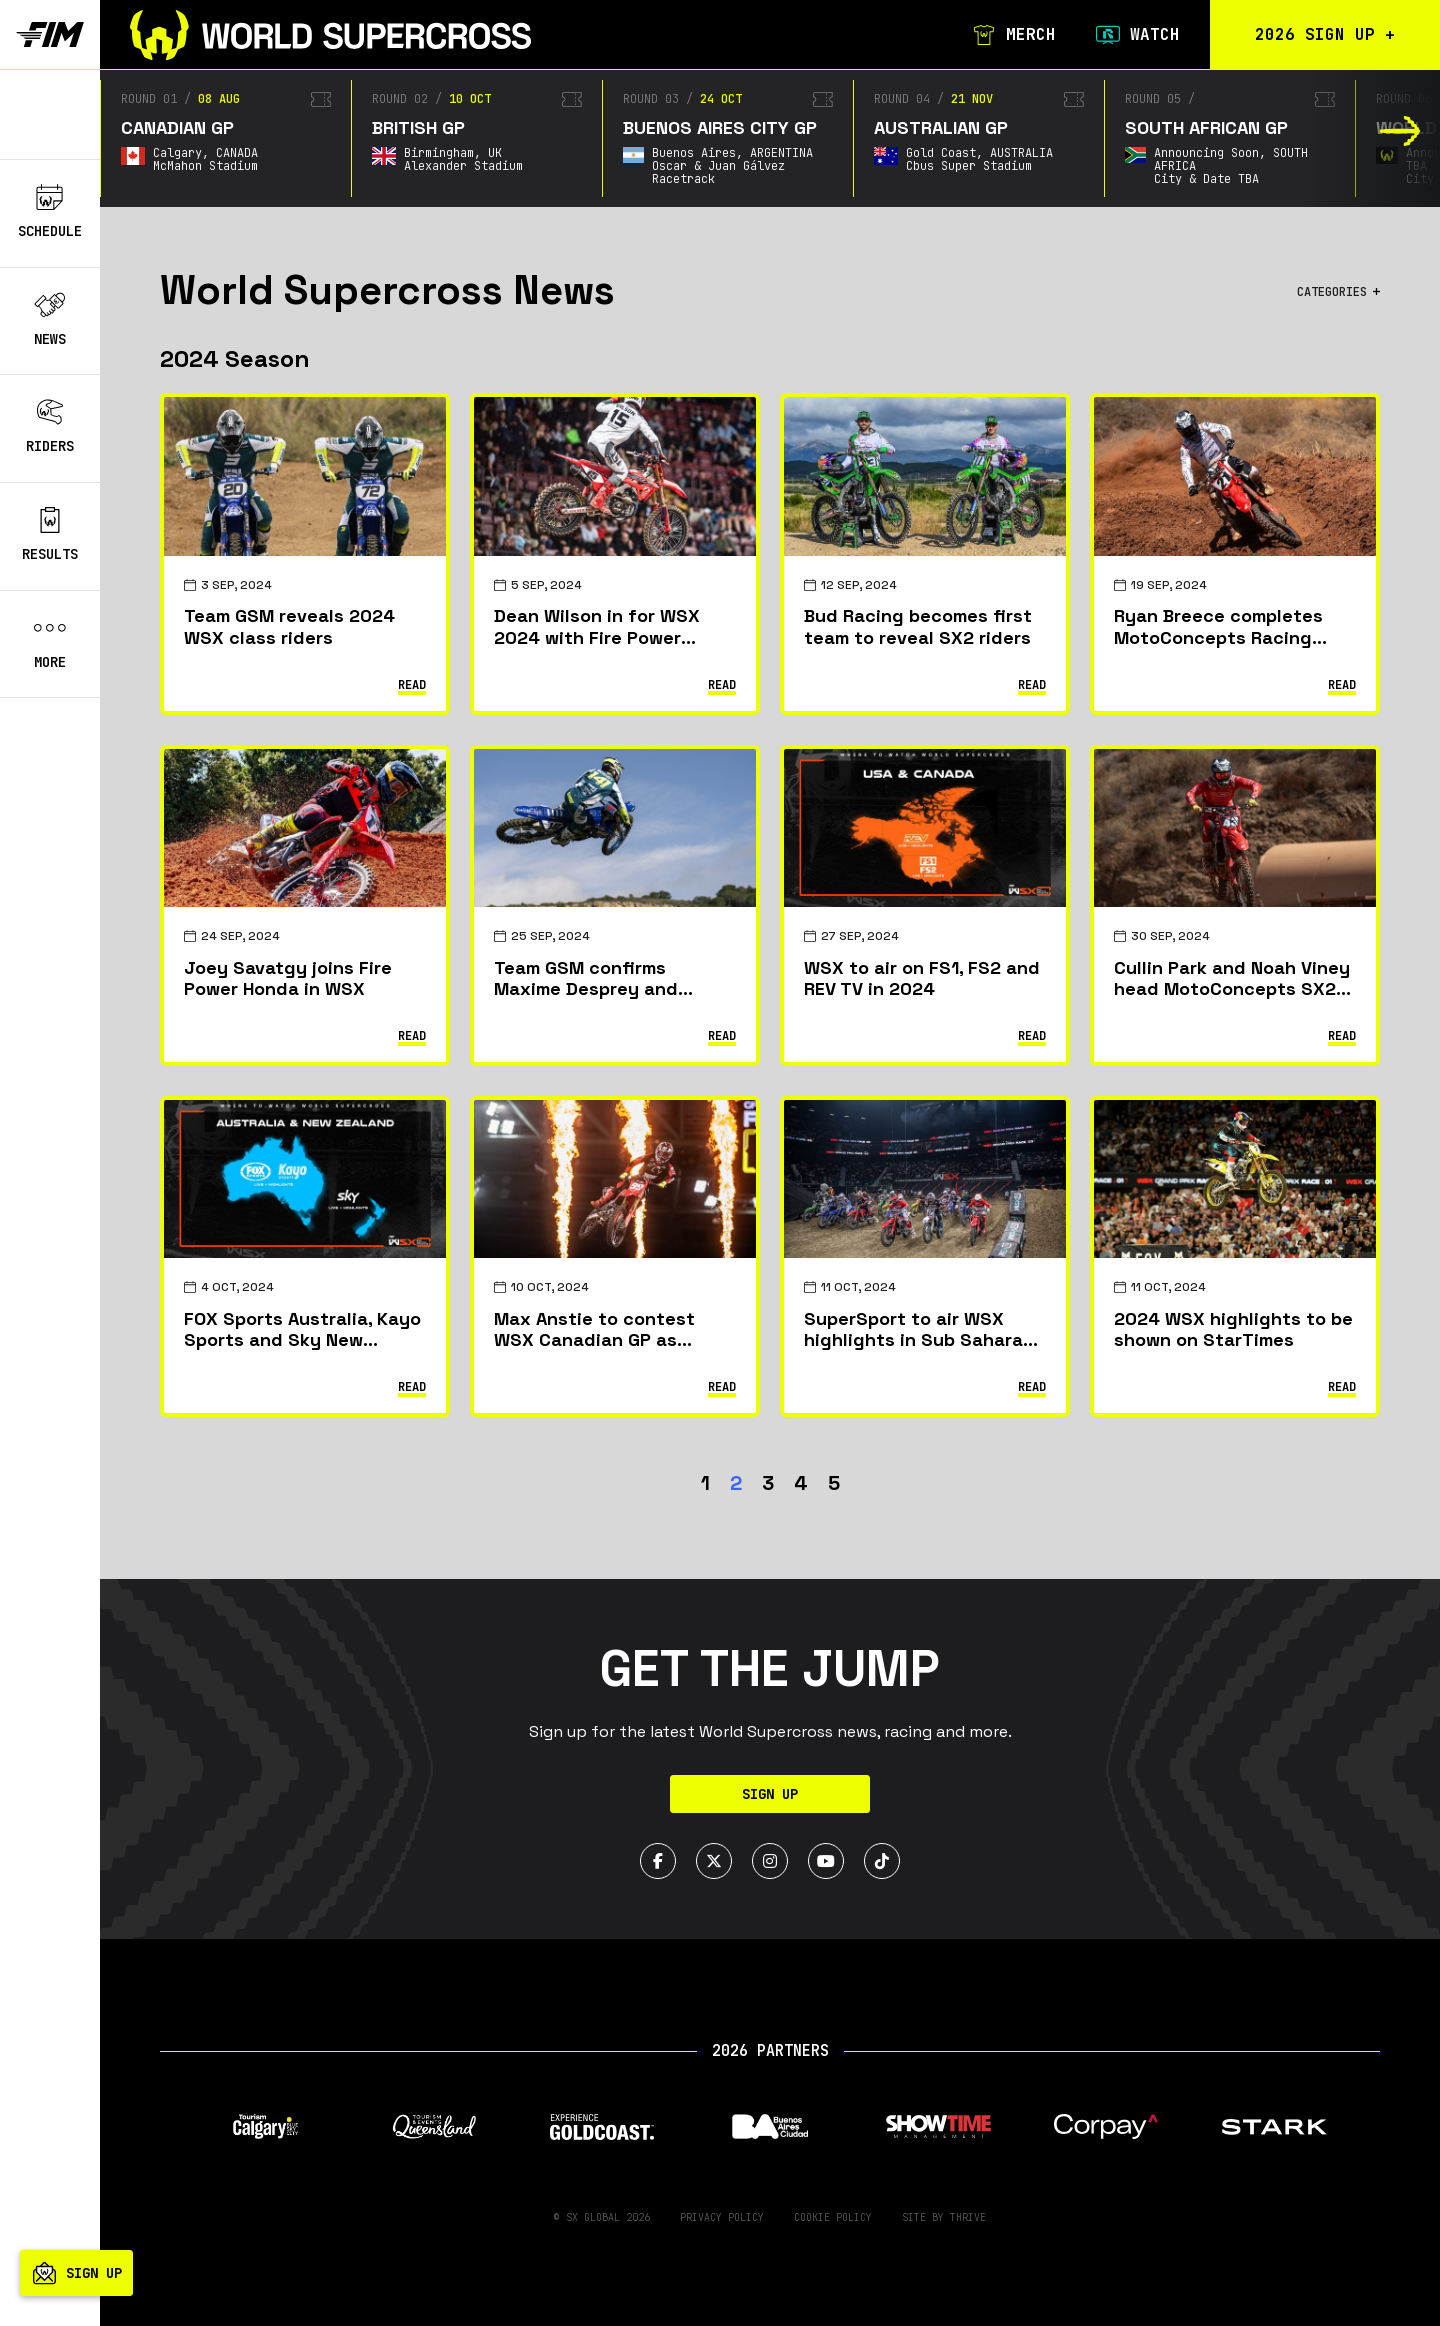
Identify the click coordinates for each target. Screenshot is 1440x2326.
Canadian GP (177, 127)
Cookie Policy (833, 2217)
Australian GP (941, 127)
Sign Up (770, 1794)
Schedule (50, 212)
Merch (1014, 35)
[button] (1400, 131)
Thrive (968, 2217)
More (50, 643)
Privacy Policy (722, 2217)
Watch (1138, 35)
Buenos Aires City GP (720, 127)
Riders (50, 427)
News (50, 320)
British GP (418, 127)
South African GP (1206, 127)
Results (50, 535)
